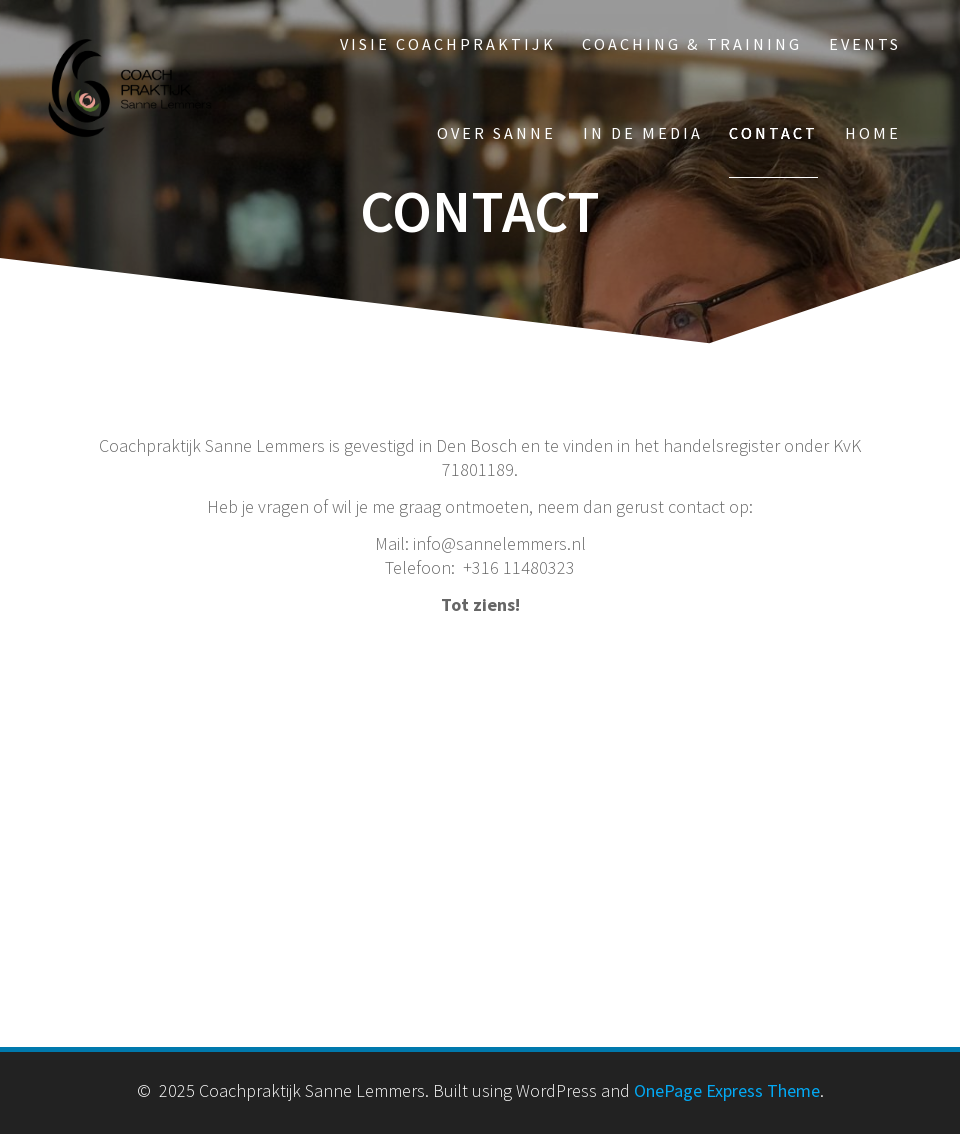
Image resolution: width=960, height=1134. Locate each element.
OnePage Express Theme (727, 1090)
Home (873, 133)
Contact (773, 133)
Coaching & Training (692, 44)
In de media (643, 133)
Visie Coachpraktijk (448, 44)
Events (865, 44)
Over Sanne (496, 133)
